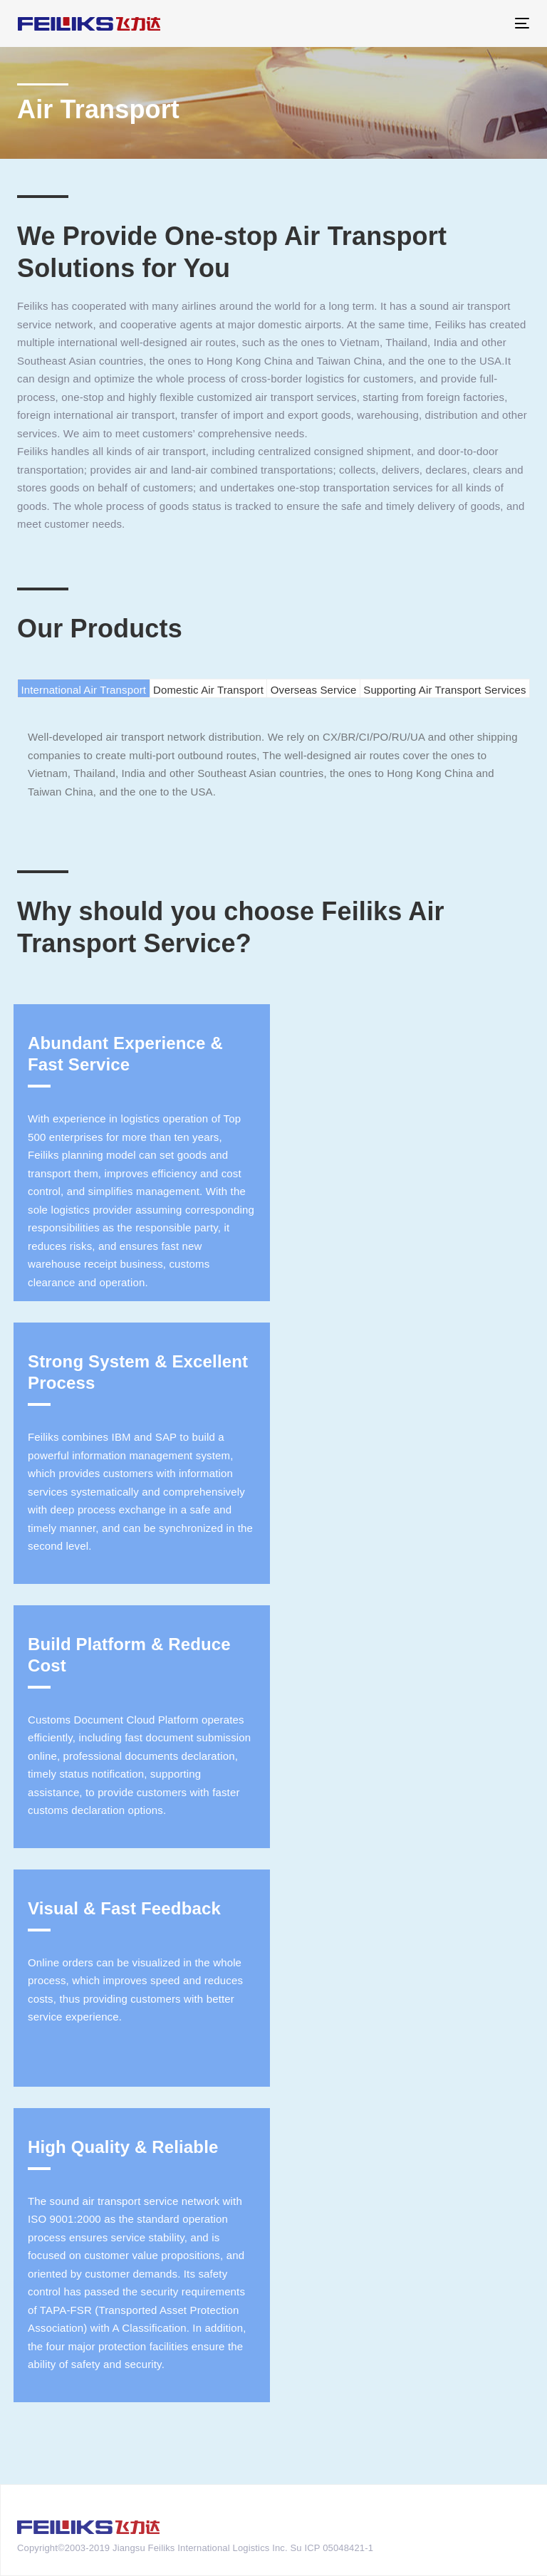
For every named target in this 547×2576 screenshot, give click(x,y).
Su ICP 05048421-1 (332, 2548)
